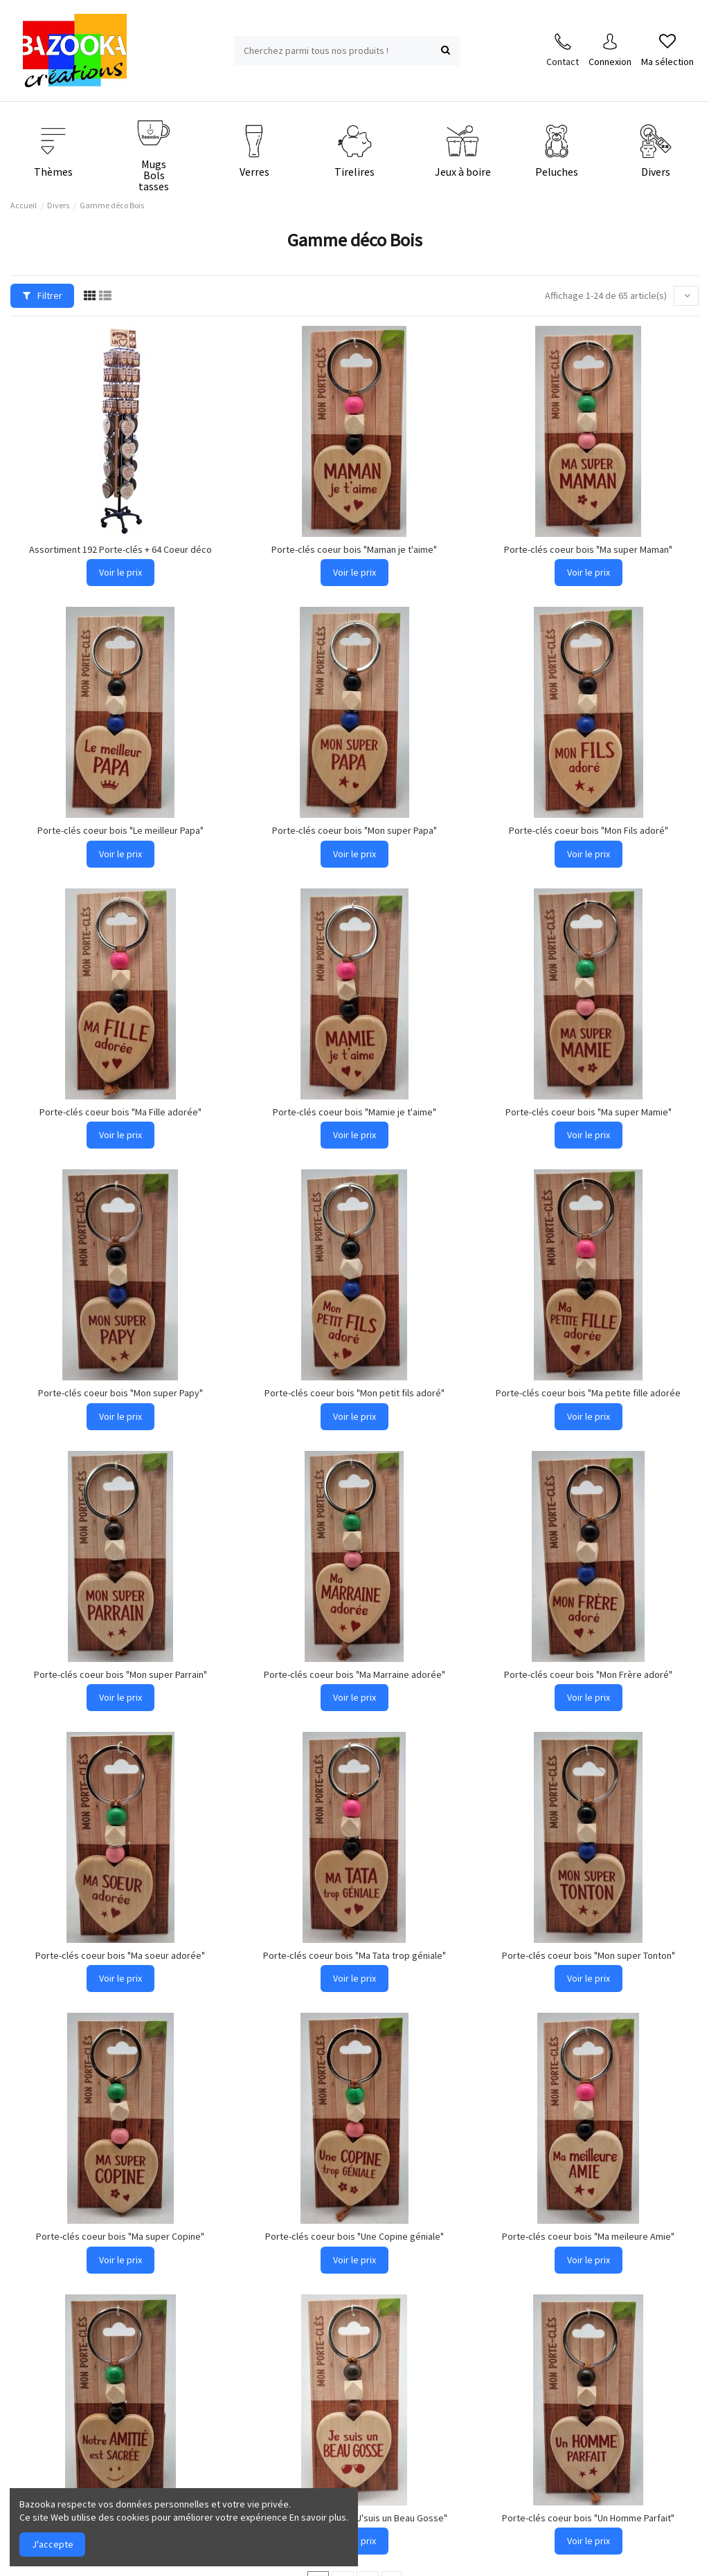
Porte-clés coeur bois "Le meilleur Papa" (120, 830)
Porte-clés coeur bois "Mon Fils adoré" (588, 830)
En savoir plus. (318, 2517)
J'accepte (52, 2544)
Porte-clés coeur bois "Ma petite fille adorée (588, 1393)
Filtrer (42, 295)
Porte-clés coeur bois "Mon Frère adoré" (588, 1674)
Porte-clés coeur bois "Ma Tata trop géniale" (354, 1955)
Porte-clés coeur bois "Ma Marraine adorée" (354, 1674)
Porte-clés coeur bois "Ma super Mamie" (588, 1112)
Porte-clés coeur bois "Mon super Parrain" (120, 1674)
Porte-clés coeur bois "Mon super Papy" (120, 1393)
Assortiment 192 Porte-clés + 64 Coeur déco (120, 549)
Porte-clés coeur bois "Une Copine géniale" (354, 2236)
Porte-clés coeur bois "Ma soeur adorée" (120, 1955)
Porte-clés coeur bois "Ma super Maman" (588, 549)
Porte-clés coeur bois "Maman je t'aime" (354, 549)
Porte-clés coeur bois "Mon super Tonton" (588, 1955)
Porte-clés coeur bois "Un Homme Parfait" (588, 2518)
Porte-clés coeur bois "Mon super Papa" (354, 830)
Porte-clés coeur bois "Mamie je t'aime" (354, 1112)
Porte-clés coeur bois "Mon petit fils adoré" (354, 1393)
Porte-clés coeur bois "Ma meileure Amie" (588, 2236)
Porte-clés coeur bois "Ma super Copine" (120, 2236)
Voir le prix (120, 572)
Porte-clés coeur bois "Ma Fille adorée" (120, 1112)
